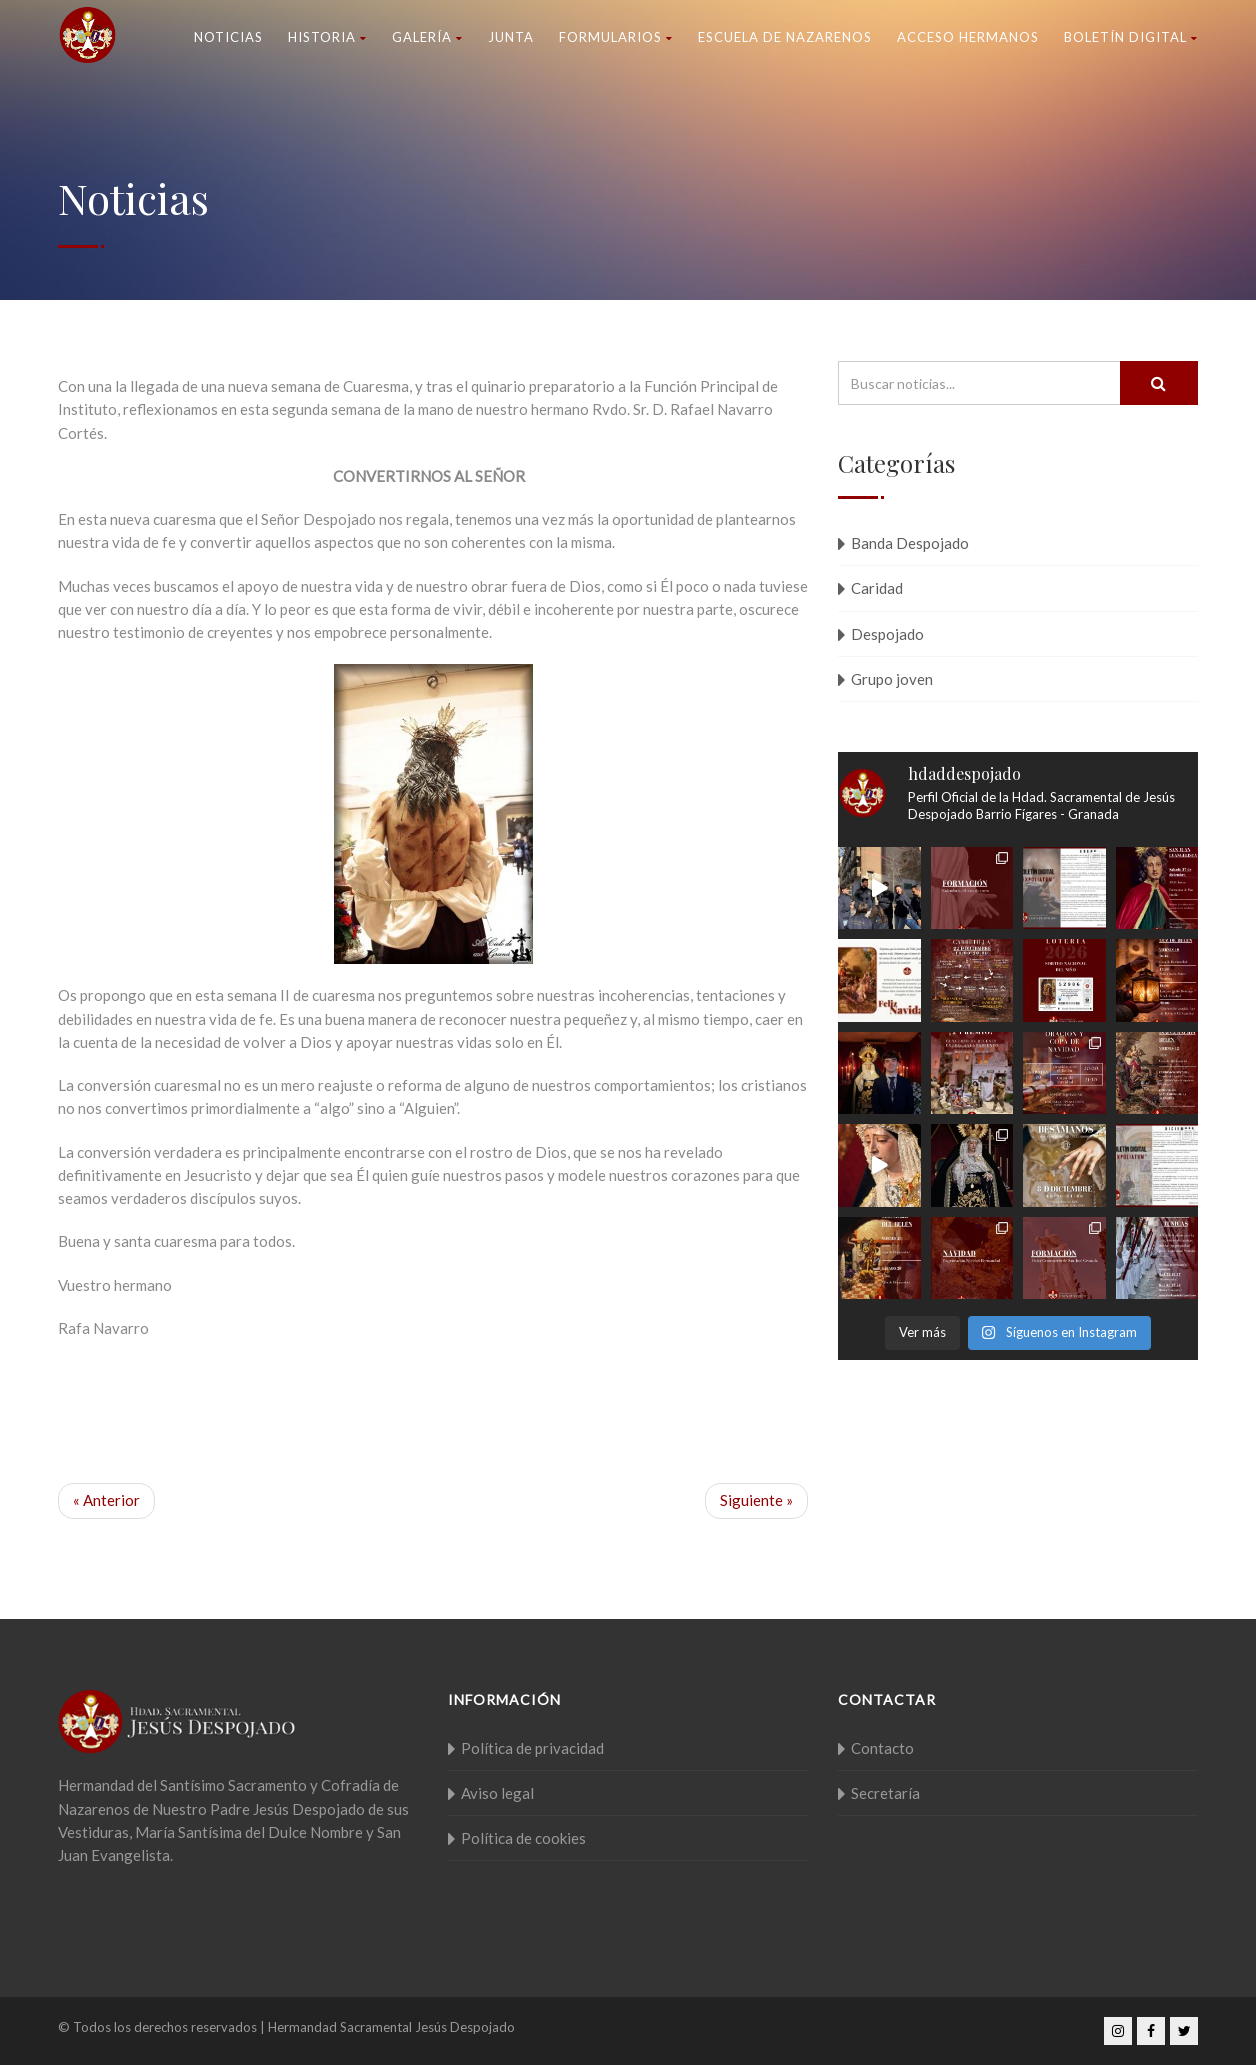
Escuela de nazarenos (785, 37)
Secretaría (885, 1793)
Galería (427, 37)
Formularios (616, 37)
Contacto (882, 1748)
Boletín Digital (1131, 37)
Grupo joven (892, 679)
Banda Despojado (910, 543)
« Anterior (106, 1500)
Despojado (887, 634)
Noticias (228, 37)
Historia (327, 37)
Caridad (877, 588)
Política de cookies (523, 1838)
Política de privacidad (532, 1748)
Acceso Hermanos (968, 37)
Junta (511, 37)
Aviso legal (497, 1793)
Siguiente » (756, 1500)
